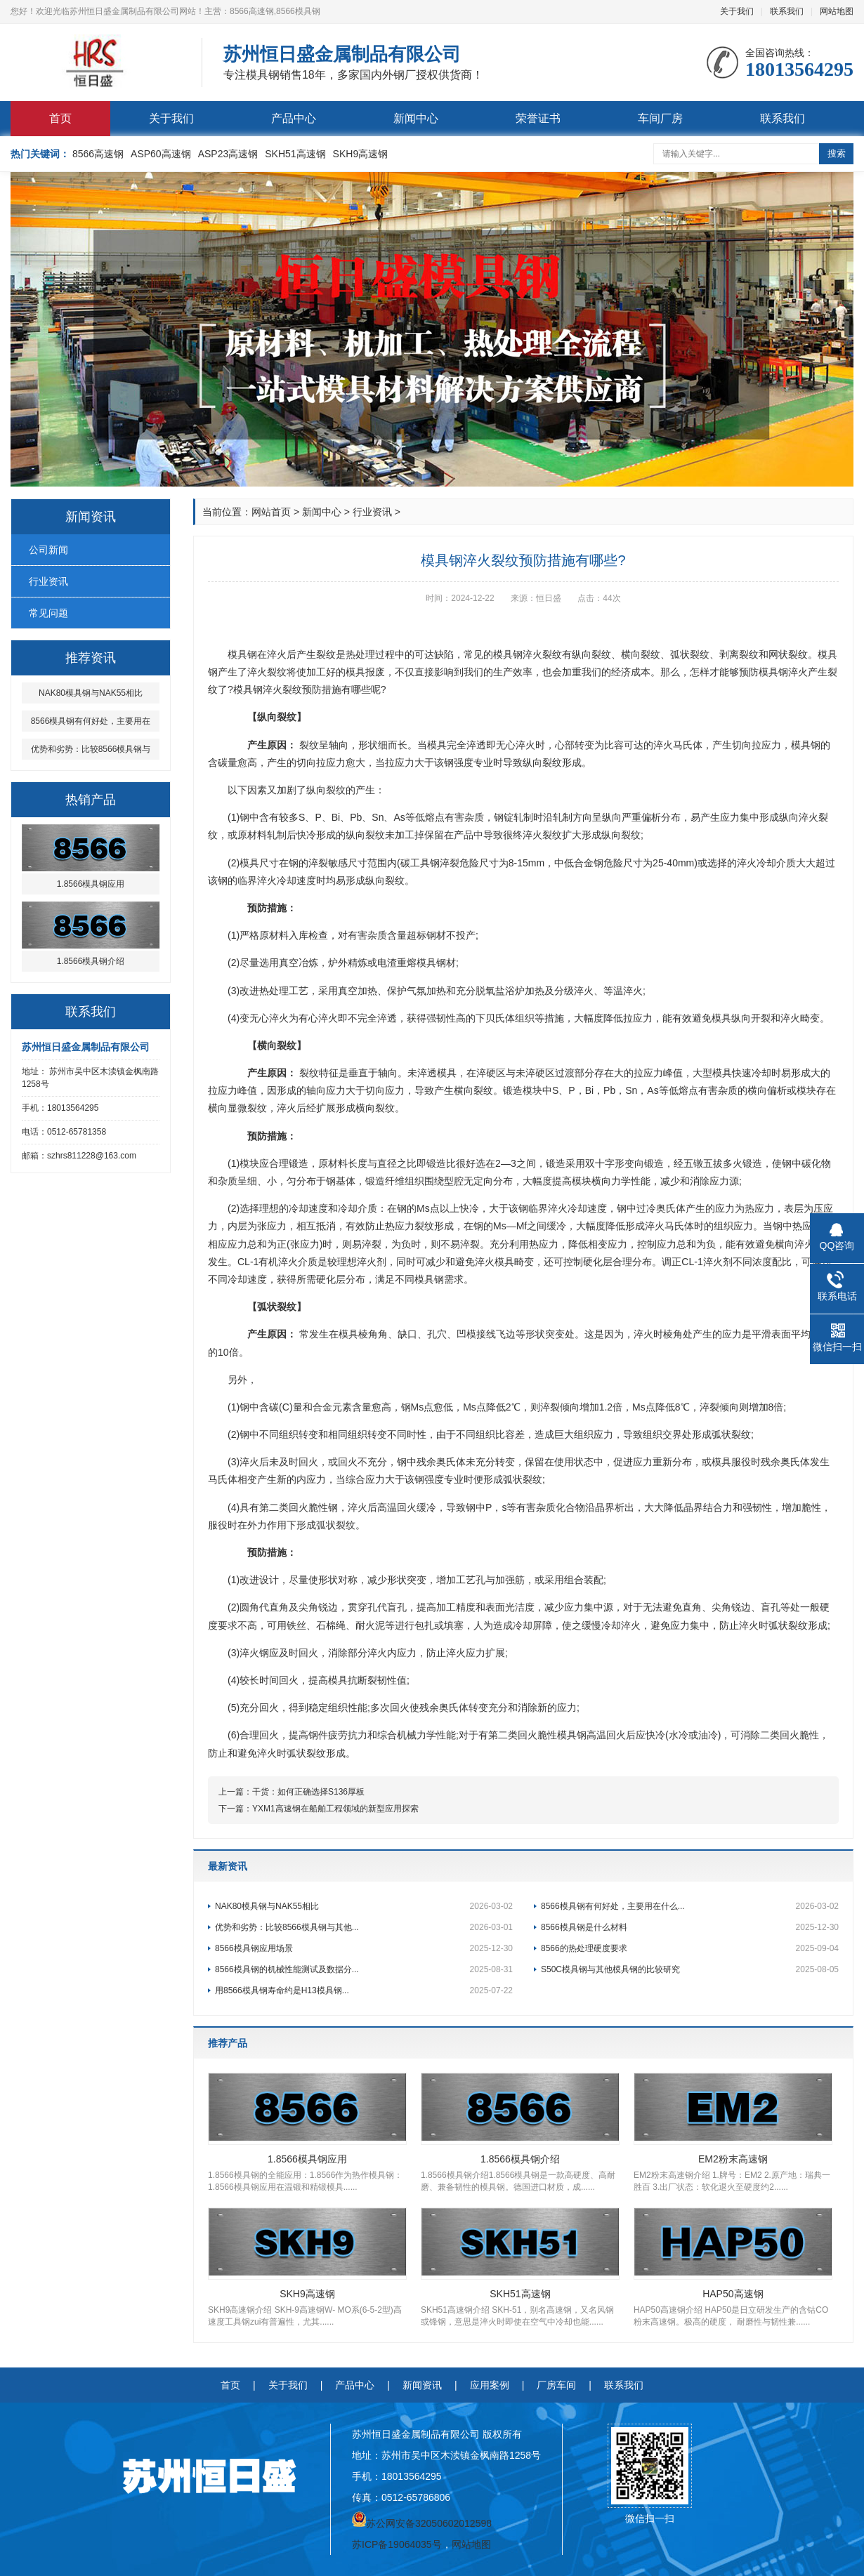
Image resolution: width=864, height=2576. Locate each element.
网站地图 (836, 11)
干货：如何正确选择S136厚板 (308, 1792)
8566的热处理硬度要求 (690, 1948)
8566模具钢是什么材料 (690, 1927)
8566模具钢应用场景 (364, 1948)
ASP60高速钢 (161, 153)
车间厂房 (660, 118)
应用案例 (489, 2385)
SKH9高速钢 (360, 153)
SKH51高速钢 (295, 153)
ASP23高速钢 (228, 153)
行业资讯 (48, 581)
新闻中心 (415, 118)
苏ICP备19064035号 (397, 2544)
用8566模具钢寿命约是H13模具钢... (364, 1990)
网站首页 (271, 511)
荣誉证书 (538, 118)
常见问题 (48, 613)
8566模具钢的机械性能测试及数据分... (364, 1969)
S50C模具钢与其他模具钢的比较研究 (690, 1969)
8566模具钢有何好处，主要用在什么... (690, 1906)
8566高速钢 (98, 153)
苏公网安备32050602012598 (429, 2523)
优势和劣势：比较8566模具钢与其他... (364, 1927)
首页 (60, 118)
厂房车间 (556, 2385)
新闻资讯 (422, 2385)
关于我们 (737, 11)
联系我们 (787, 11)
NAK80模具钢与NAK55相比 (364, 1906)
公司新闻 (48, 549)
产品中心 (293, 118)
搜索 (836, 153)
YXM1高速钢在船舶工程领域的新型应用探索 (335, 1809)
